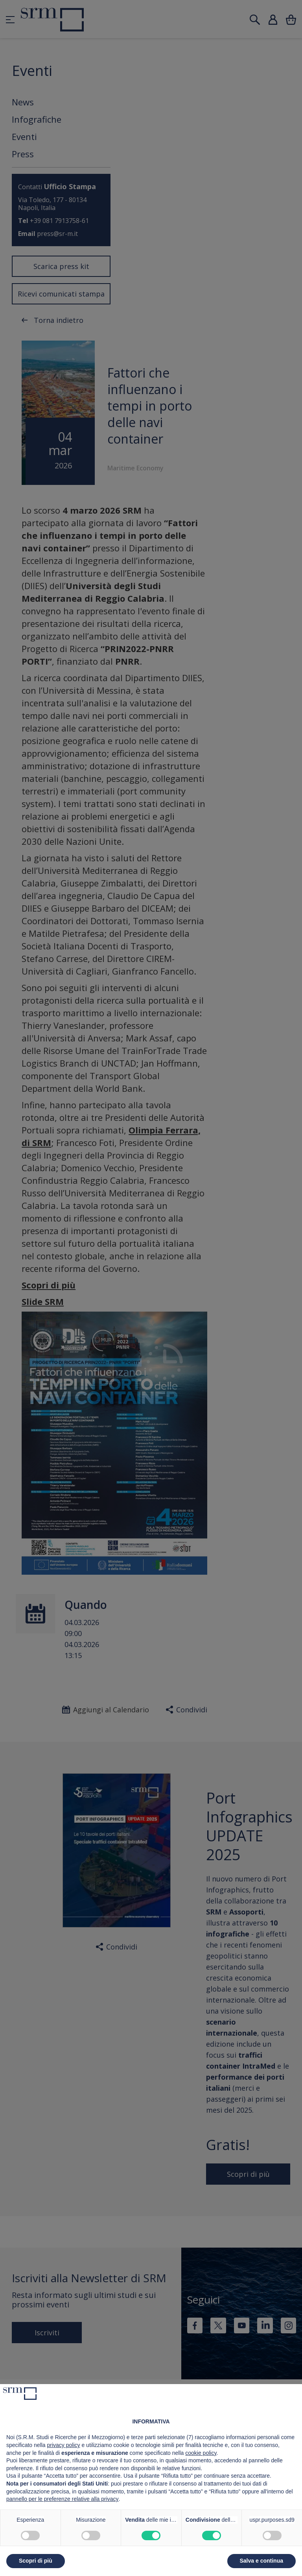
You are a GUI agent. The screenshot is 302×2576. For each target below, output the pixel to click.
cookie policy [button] (200, 2453)
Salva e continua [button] (261, 2561)
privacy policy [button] (63, 2445)
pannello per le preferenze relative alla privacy (62, 2499)
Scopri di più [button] (35, 2561)
